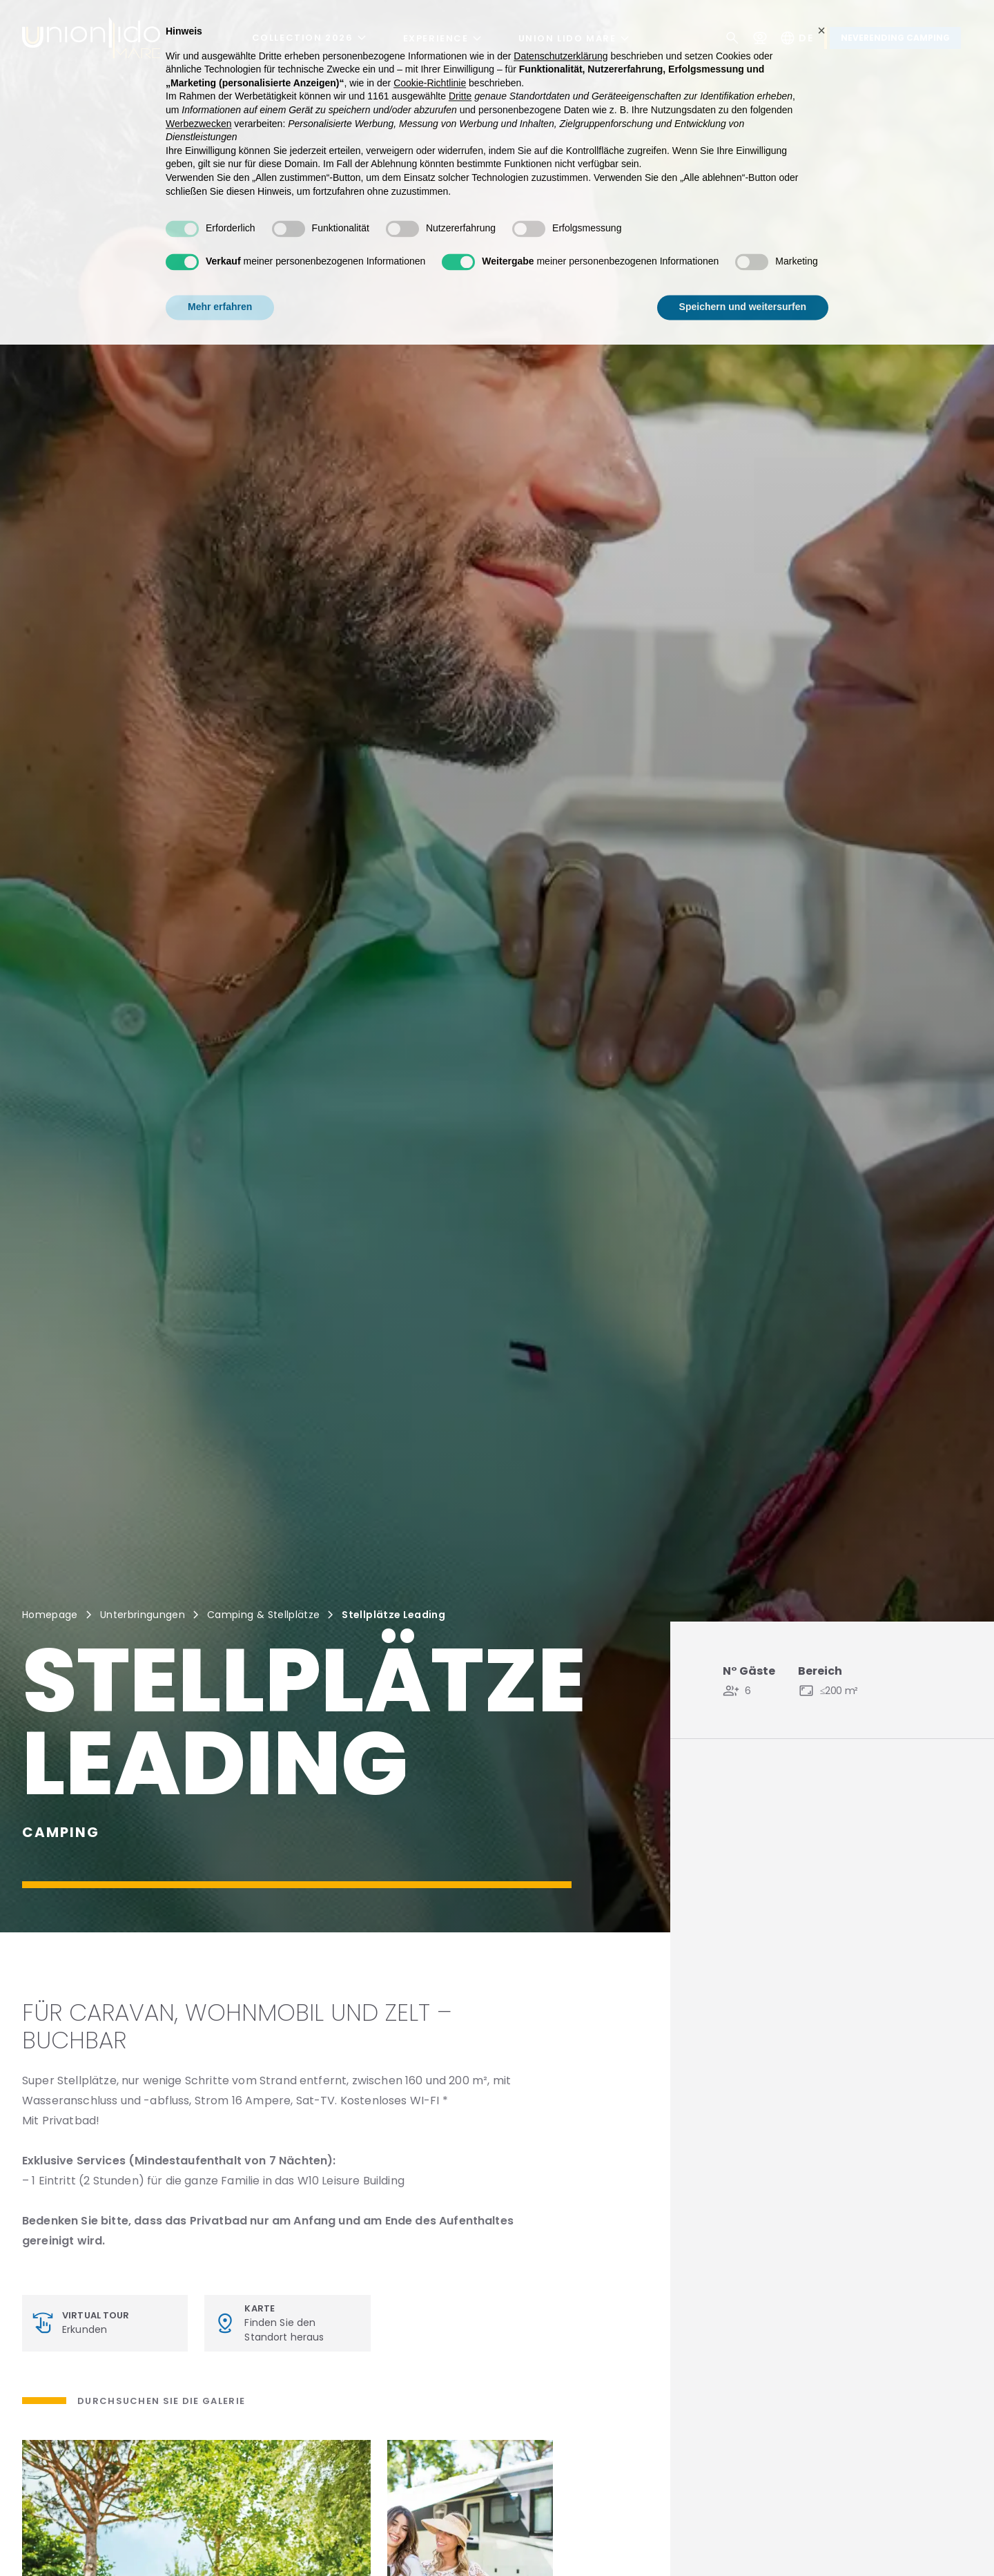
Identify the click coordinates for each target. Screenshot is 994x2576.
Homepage (50, 1615)
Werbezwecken (198, 100)
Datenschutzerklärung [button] (560, 32)
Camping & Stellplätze (263, 1615)
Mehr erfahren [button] (220, 283)
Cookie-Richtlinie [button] (429, 59)
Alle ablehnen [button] (648, 283)
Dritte (460, 73)
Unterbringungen (142, 1615)
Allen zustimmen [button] (768, 283)
